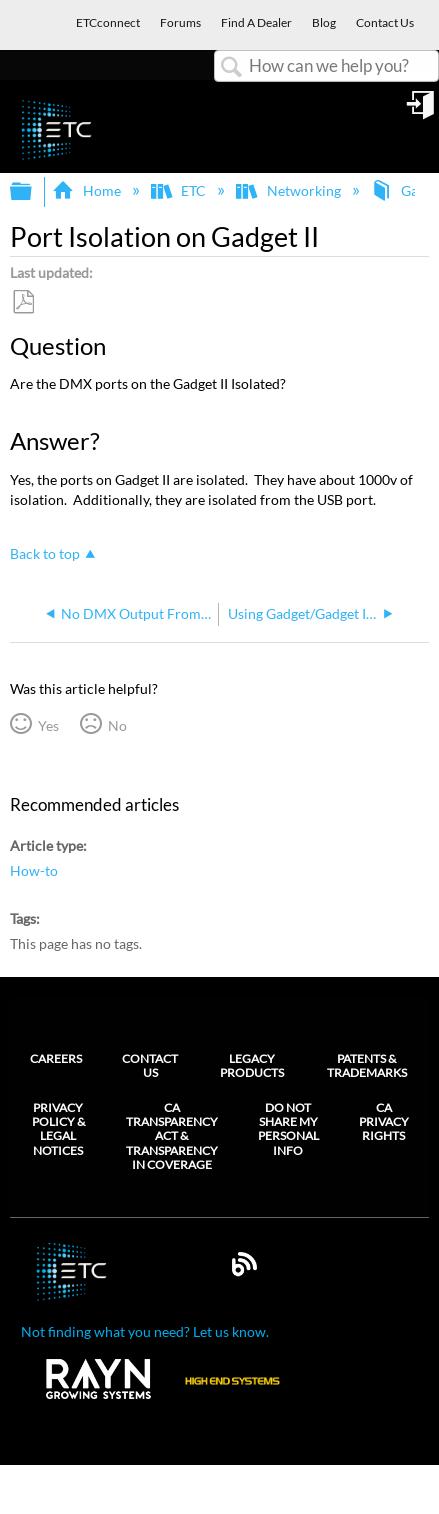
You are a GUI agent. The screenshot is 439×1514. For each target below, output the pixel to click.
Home (87, 190)
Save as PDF (23, 302)
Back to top (45, 553)
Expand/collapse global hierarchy (34, 192)
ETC (180, 190)
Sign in (422, 112)
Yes (48, 725)
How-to (34, 870)
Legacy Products (252, 1065)
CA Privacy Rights (384, 1122)
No (117, 725)
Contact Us (150, 1065)
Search (232, 67)
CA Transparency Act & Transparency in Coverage (172, 1137)
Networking (289, 190)
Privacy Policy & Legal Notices (58, 1129)
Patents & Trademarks (367, 1065)
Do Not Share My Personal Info (288, 1129)
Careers (56, 1058)
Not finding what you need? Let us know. (145, 1331)
